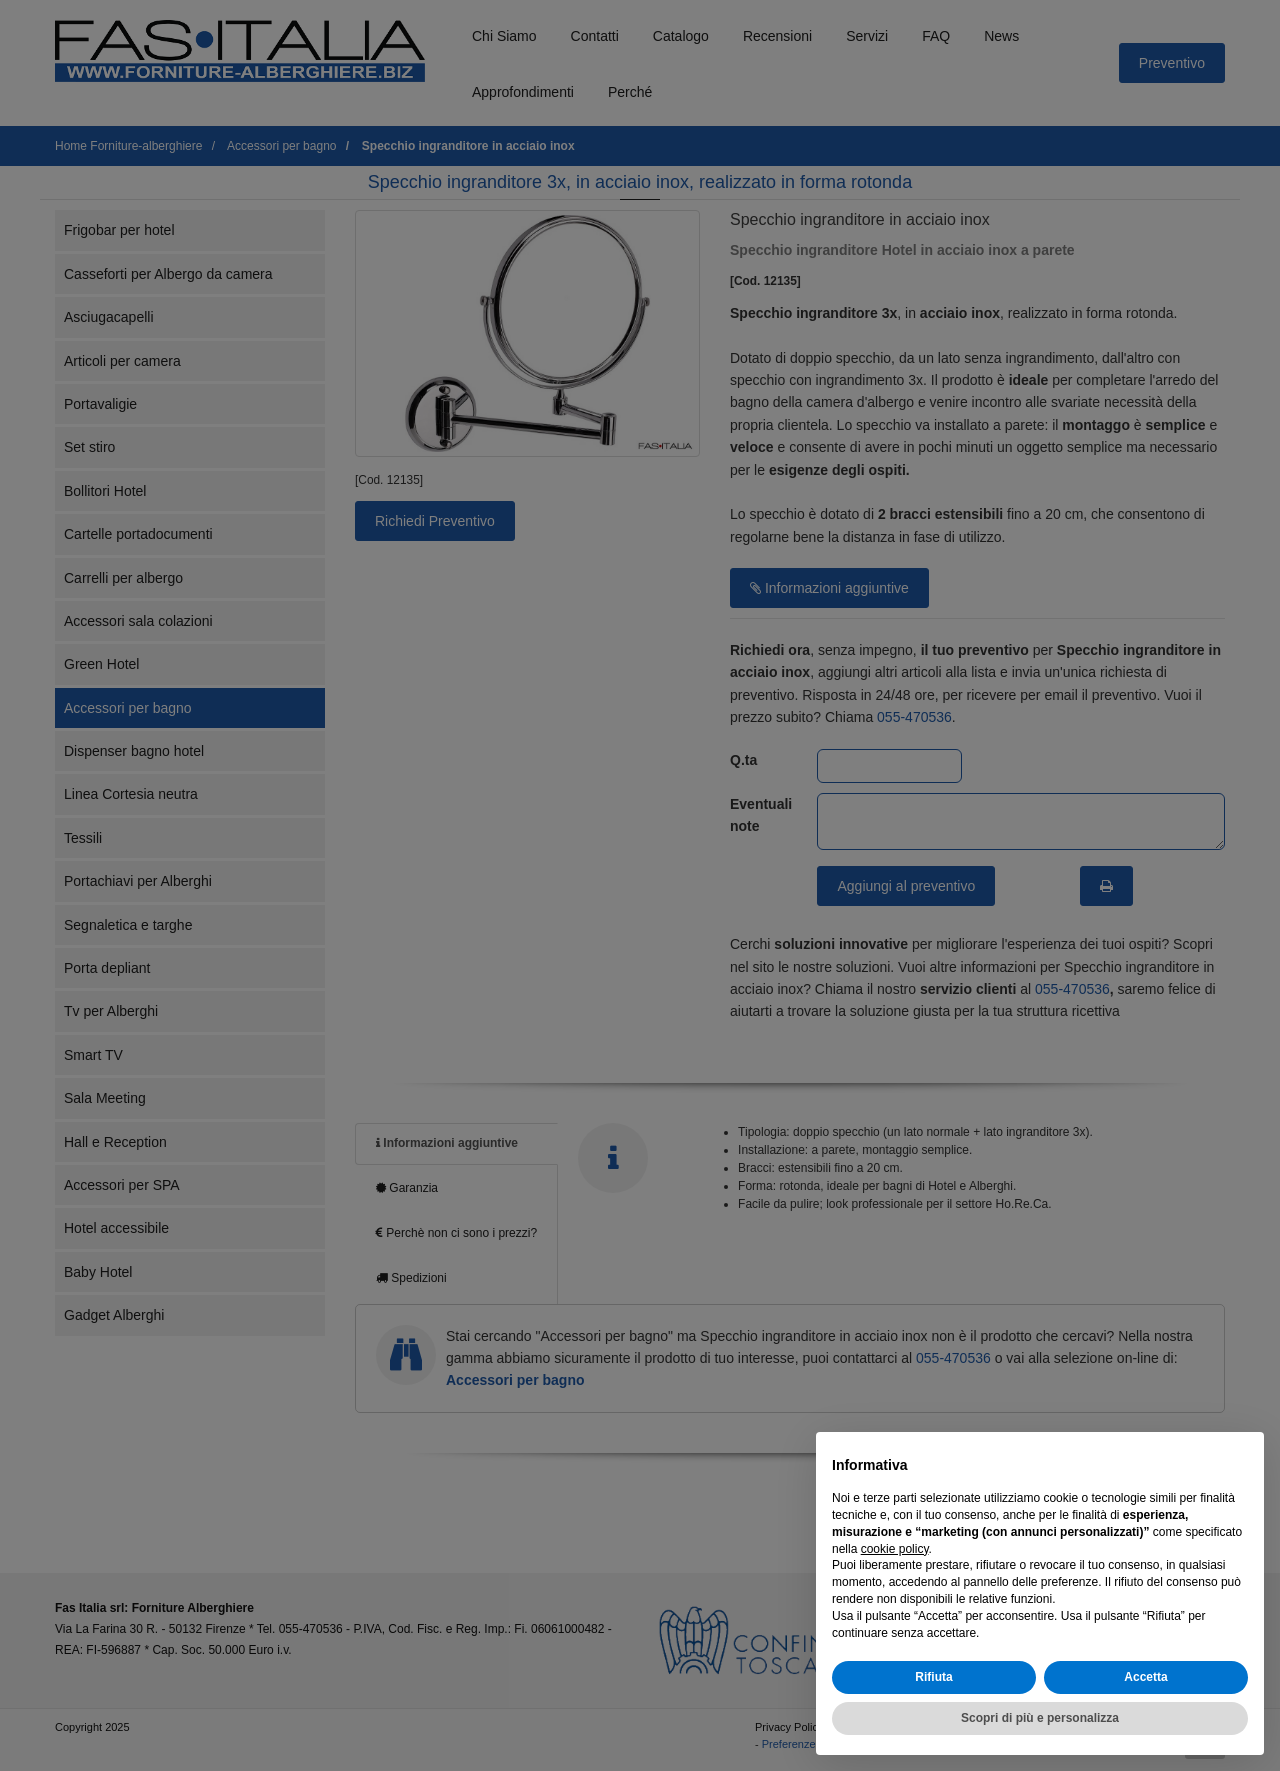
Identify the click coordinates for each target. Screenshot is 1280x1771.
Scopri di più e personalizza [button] (1040, 1718)
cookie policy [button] (895, 1549)
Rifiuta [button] (933, 1677)
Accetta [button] (1145, 1677)
